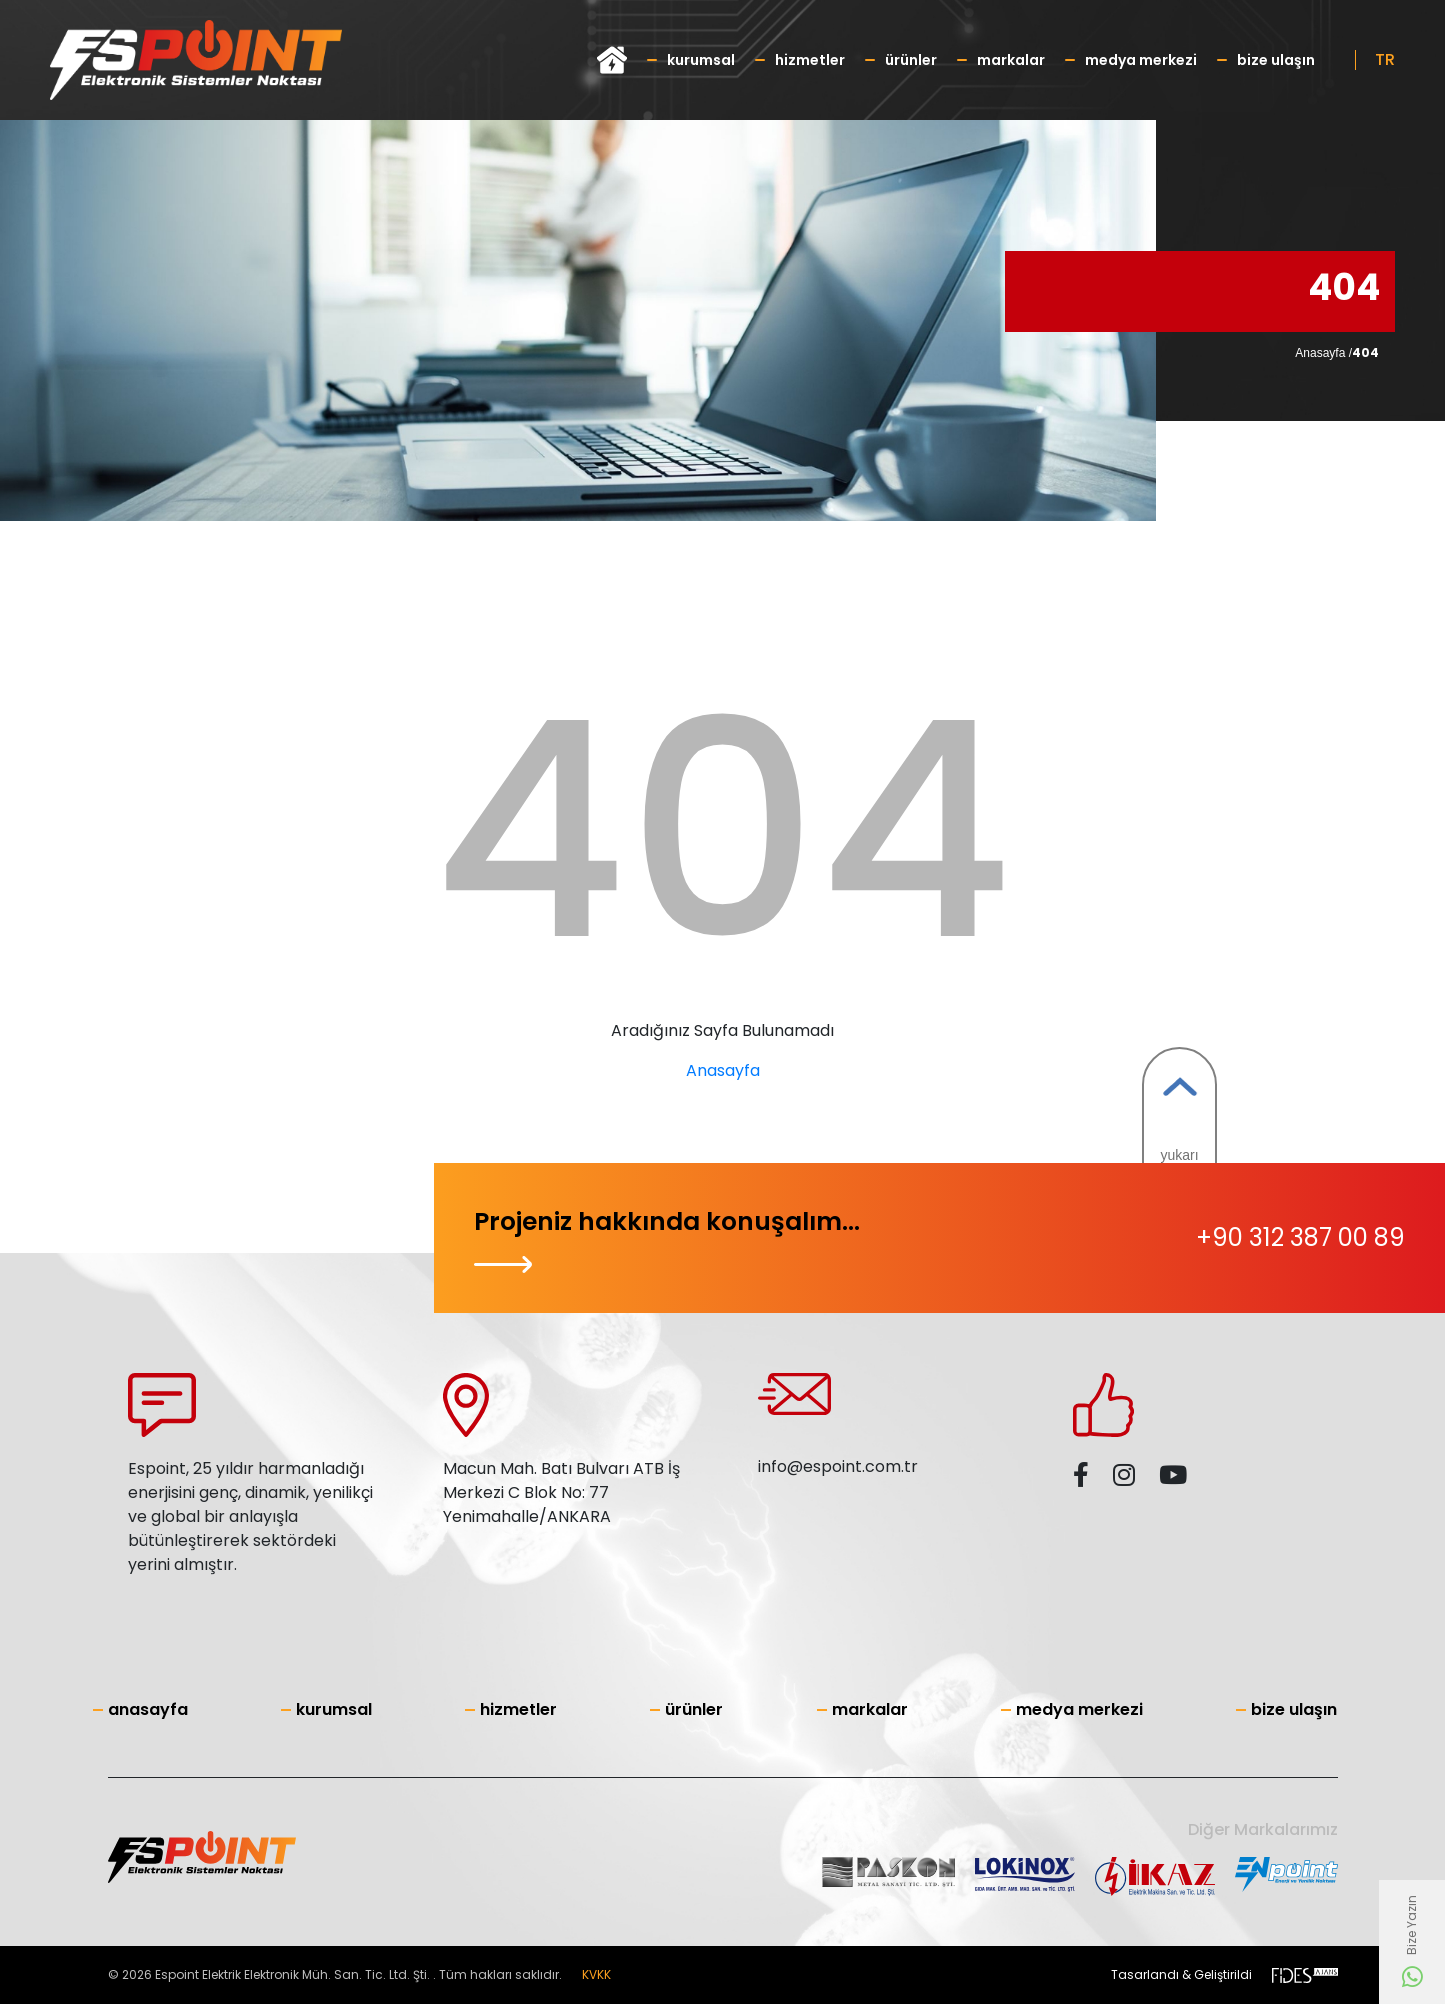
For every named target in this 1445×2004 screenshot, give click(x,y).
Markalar (1011, 60)
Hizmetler (810, 60)
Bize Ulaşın (1276, 60)
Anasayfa (723, 1070)
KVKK (596, 1974)
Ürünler (911, 60)
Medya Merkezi (1141, 60)
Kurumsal (701, 60)
